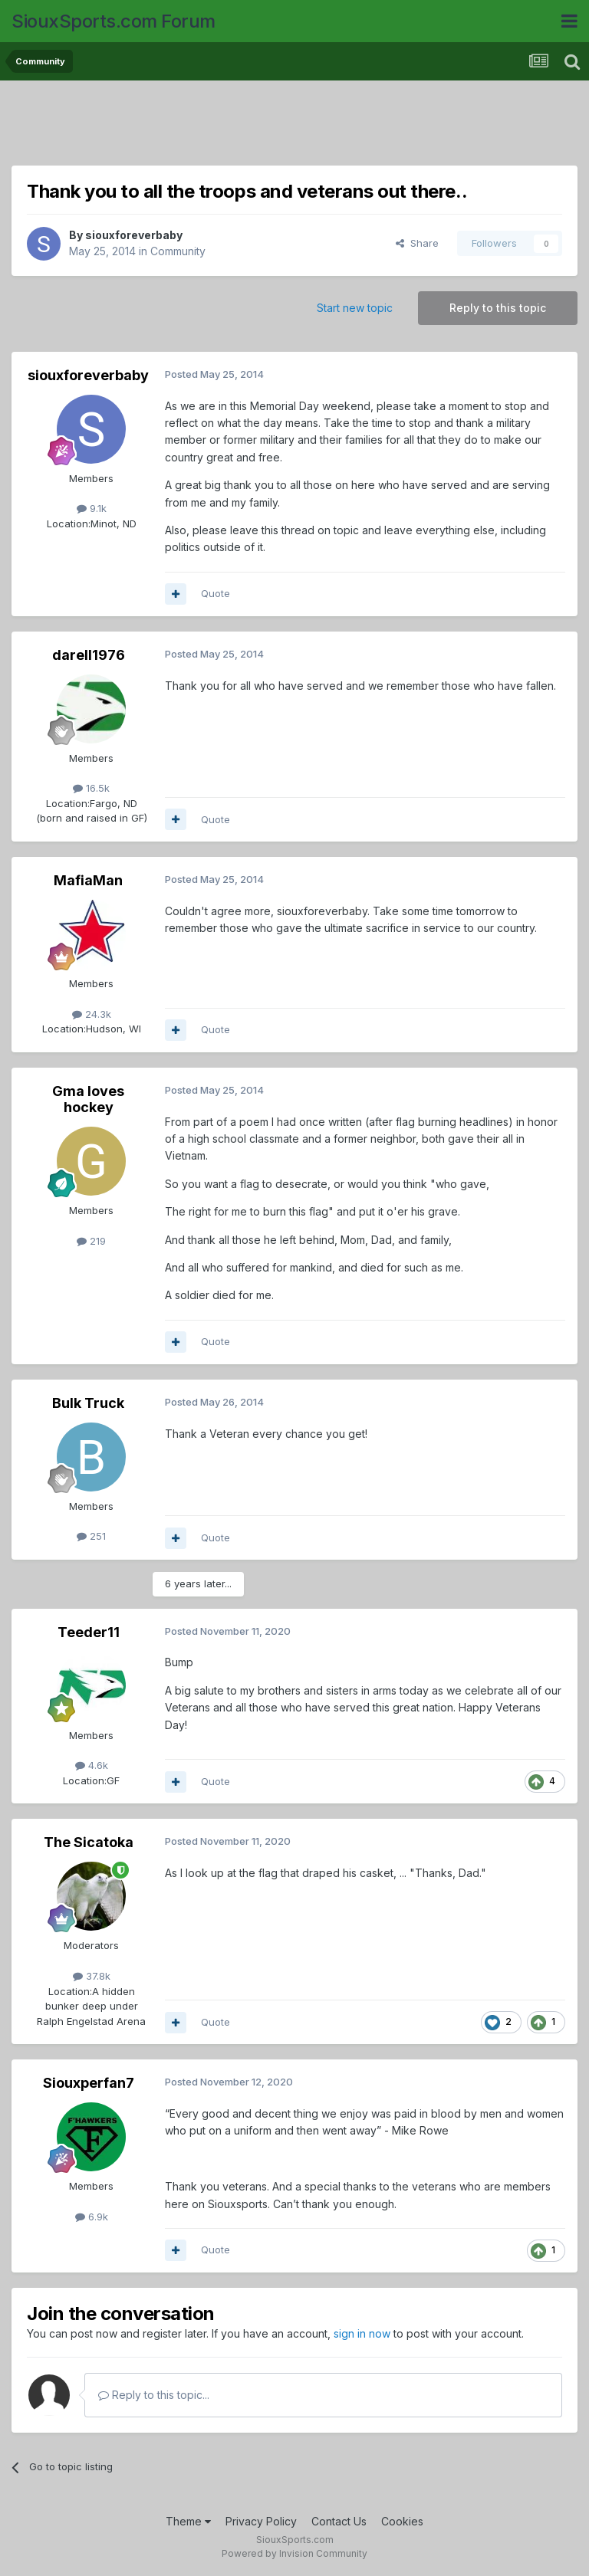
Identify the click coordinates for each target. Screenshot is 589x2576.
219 (91, 1241)
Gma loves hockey (88, 1099)
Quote (215, 593)
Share (417, 243)
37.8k (91, 1976)
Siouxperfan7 (88, 2083)
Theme (188, 2521)
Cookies (402, 2521)
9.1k (92, 508)
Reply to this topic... (153, 2394)
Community (178, 251)
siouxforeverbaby (134, 234)
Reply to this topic (497, 307)
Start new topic (355, 307)
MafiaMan (88, 880)
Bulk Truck (88, 1403)
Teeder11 (89, 1632)
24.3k (91, 1014)
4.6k (91, 1765)
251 (91, 1536)
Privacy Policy (261, 2521)
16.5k (91, 788)
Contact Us (339, 2521)
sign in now (362, 2333)
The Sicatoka (88, 1842)
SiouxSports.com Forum (114, 21)
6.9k (91, 2216)
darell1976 (88, 655)
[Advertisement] (294, 126)
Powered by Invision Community (294, 2553)
